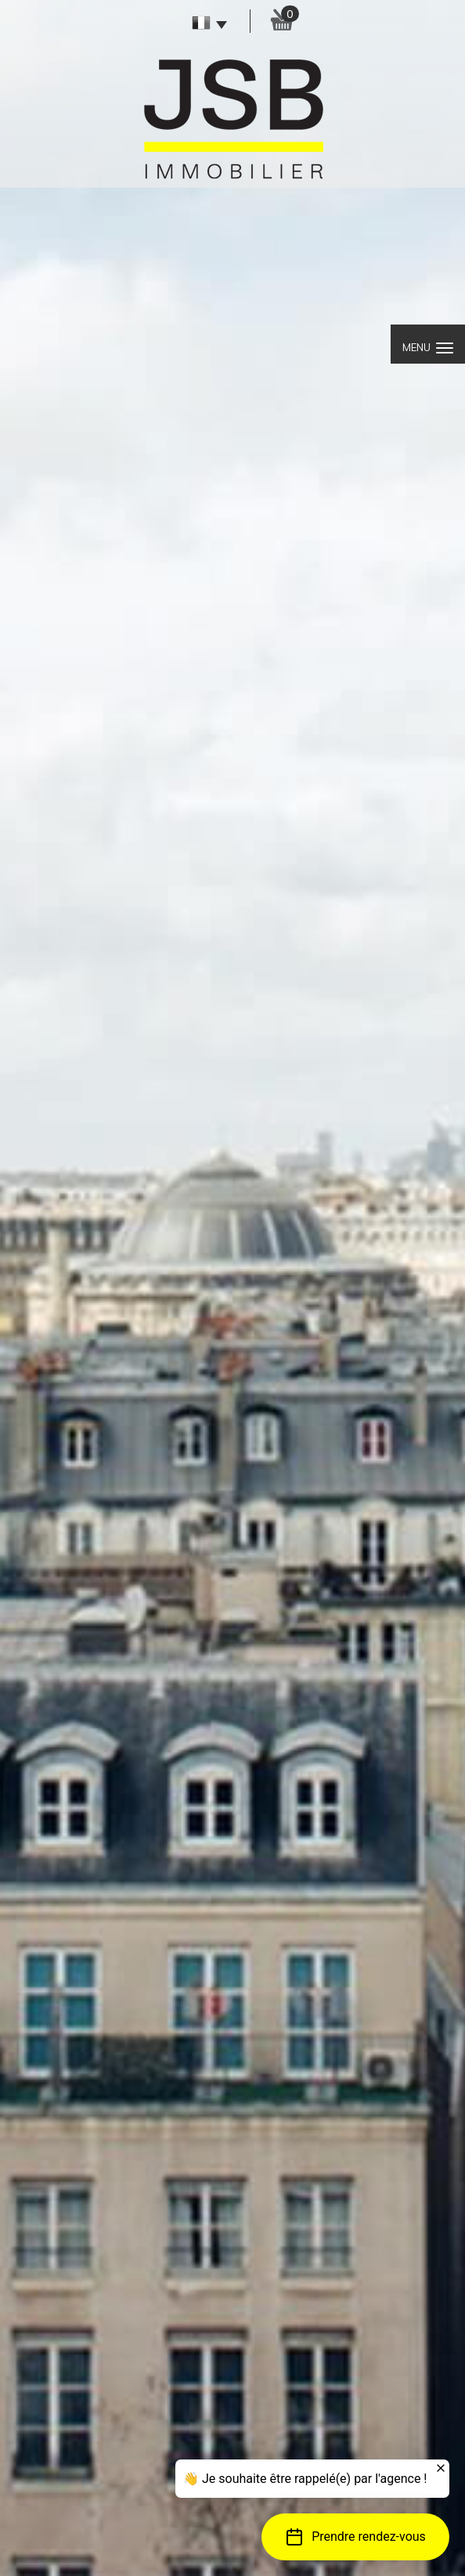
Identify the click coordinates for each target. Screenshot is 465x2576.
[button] (355, 2536)
